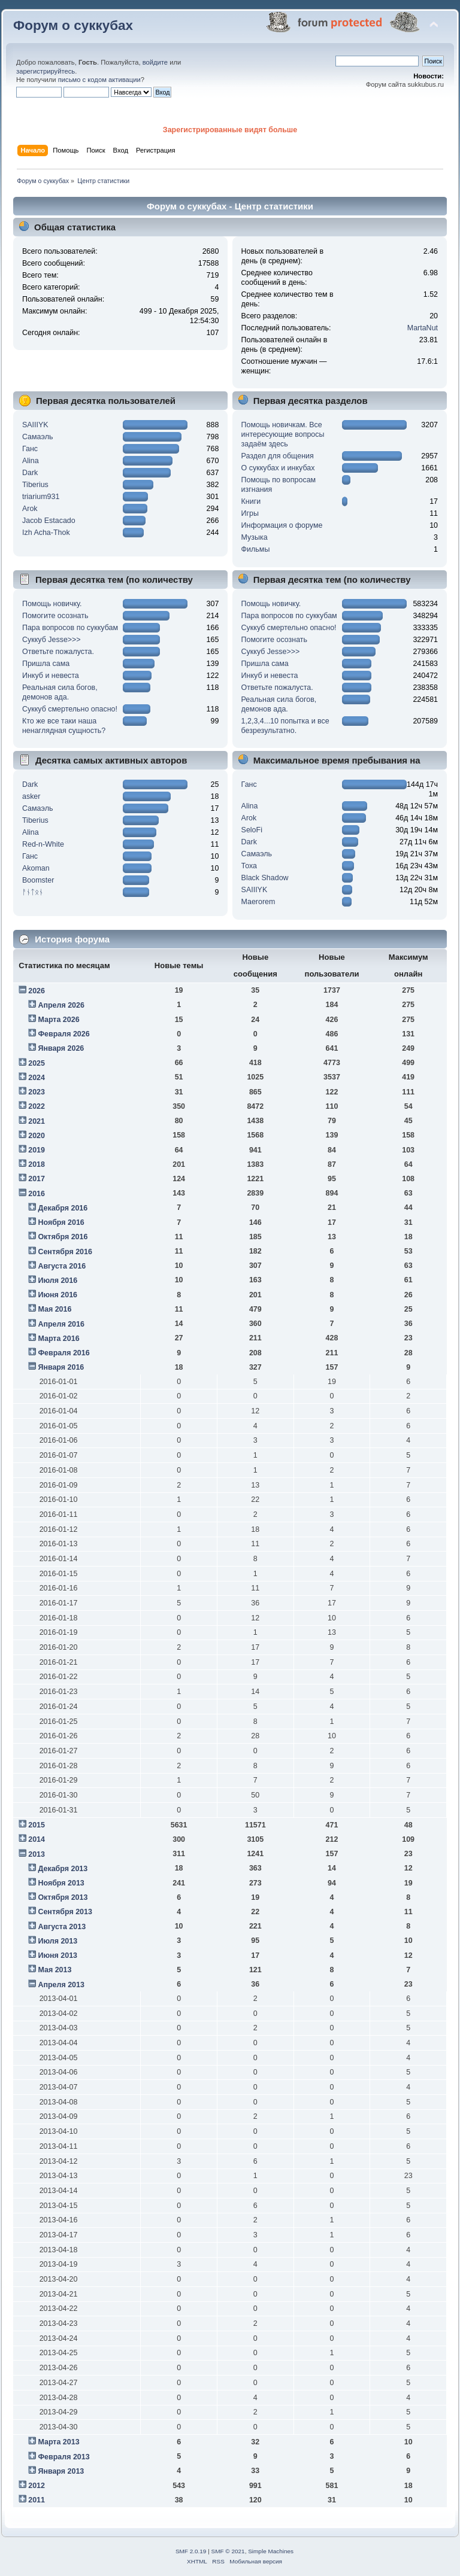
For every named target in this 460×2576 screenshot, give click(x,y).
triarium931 (40, 496)
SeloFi (251, 830)
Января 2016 (61, 1367)
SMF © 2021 (228, 2551)
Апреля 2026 (61, 1005)
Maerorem (258, 902)
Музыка (254, 537)
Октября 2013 (62, 1897)
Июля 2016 (57, 1280)
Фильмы (255, 549)
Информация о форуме (282, 525)
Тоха (249, 866)
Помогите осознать (55, 616)
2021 (36, 1121)
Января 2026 (61, 1048)
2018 (36, 1164)
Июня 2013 (57, 1955)
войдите (155, 62)
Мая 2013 (54, 1970)
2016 (36, 1194)
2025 (36, 1063)
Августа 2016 (62, 1266)
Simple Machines (270, 2551)
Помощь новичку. (52, 604)
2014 (36, 1839)
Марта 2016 (58, 1338)
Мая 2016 (54, 1309)
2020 (36, 1136)
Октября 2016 (62, 1237)
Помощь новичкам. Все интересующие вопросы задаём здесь (283, 434)
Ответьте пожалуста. (58, 651)
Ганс (30, 449)
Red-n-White (43, 844)
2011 (36, 2500)
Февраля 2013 (63, 2457)
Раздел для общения (277, 456)
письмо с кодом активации (99, 79)
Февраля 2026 (63, 1034)
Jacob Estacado (48, 520)
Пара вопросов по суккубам (70, 628)
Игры (250, 513)
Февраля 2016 (63, 1353)
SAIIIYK (35, 425)
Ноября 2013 (61, 1883)
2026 (36, 991)
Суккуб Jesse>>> (51, 639)
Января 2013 (61, 2471)
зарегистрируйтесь (45, 71)
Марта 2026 (58, 1019)
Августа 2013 (62, 1927)
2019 (36, 1150)
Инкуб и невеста (50, 675)
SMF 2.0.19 (191, 2551)
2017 (36, 1179)
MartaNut (422, 328)
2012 (36, 2485)
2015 (36, 1825)
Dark (30, 473)
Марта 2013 (58, 2442)
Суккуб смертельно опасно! (69, 709)
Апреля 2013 (61, 1985)
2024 (36, 1077)
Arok (30, 508)
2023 (36, 1092)
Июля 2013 (57, 1941)
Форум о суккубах (73, 25)
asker (31, 796)
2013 (36, 1854)
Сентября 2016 (65, 1252)
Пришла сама (45, 663)
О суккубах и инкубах (278, 468)
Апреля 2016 (61, 1324)
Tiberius (35, 484)
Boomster (38, 880)
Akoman (36, 868)
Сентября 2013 (65, 1912)
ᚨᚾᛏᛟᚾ (32, 892)
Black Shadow (265, 878)
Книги (251, 501)
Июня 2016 (57, 1295)
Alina (30, 461)
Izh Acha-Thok (46, 532)
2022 (36, 1106)
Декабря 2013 (62, 1869)
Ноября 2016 (61, 1222)
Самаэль (37, 437)
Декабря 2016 (62, 1208)
